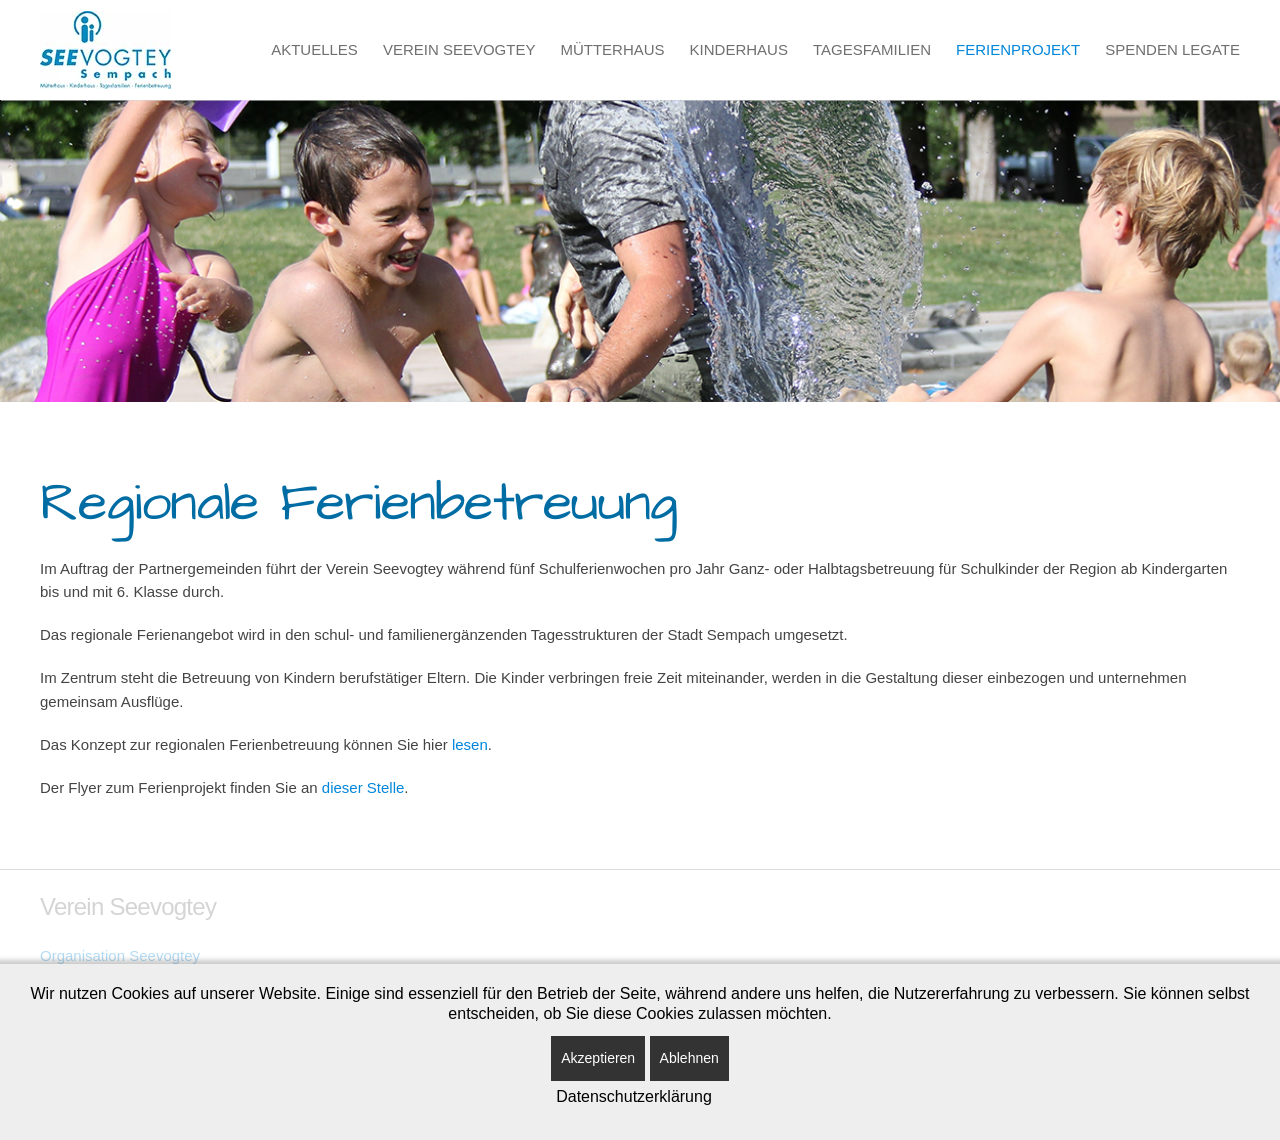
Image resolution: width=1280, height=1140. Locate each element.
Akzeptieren (598, 1058)
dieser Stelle (363, 787)
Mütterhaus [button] (612, 49)
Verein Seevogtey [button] (459, 49)
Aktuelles (314, 49)
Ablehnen (689, 1058)
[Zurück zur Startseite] (105, 50)
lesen (470, 744)
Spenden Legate (1172, 49)
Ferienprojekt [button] (1018, 49)
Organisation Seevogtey (120, 955)
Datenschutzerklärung (634, 1096)
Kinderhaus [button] (739, 49)
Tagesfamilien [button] (872, 49)
